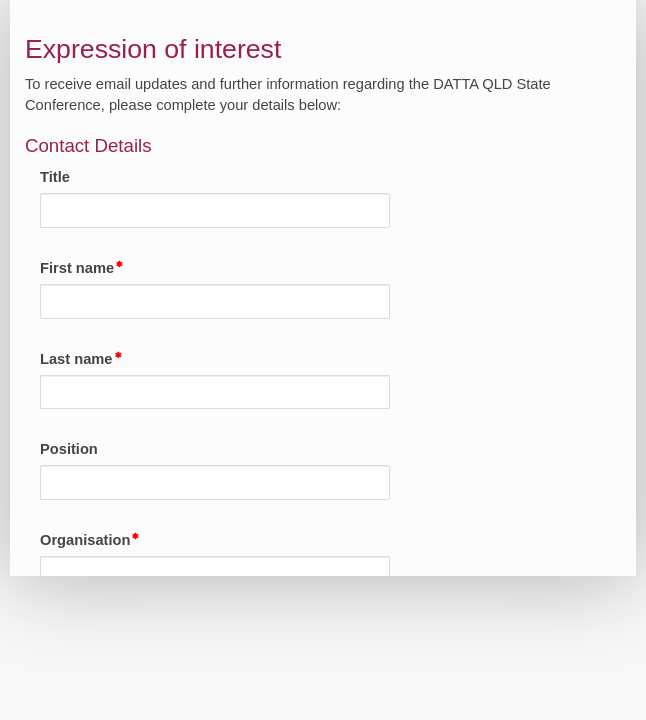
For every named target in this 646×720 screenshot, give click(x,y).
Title (55, 177)
